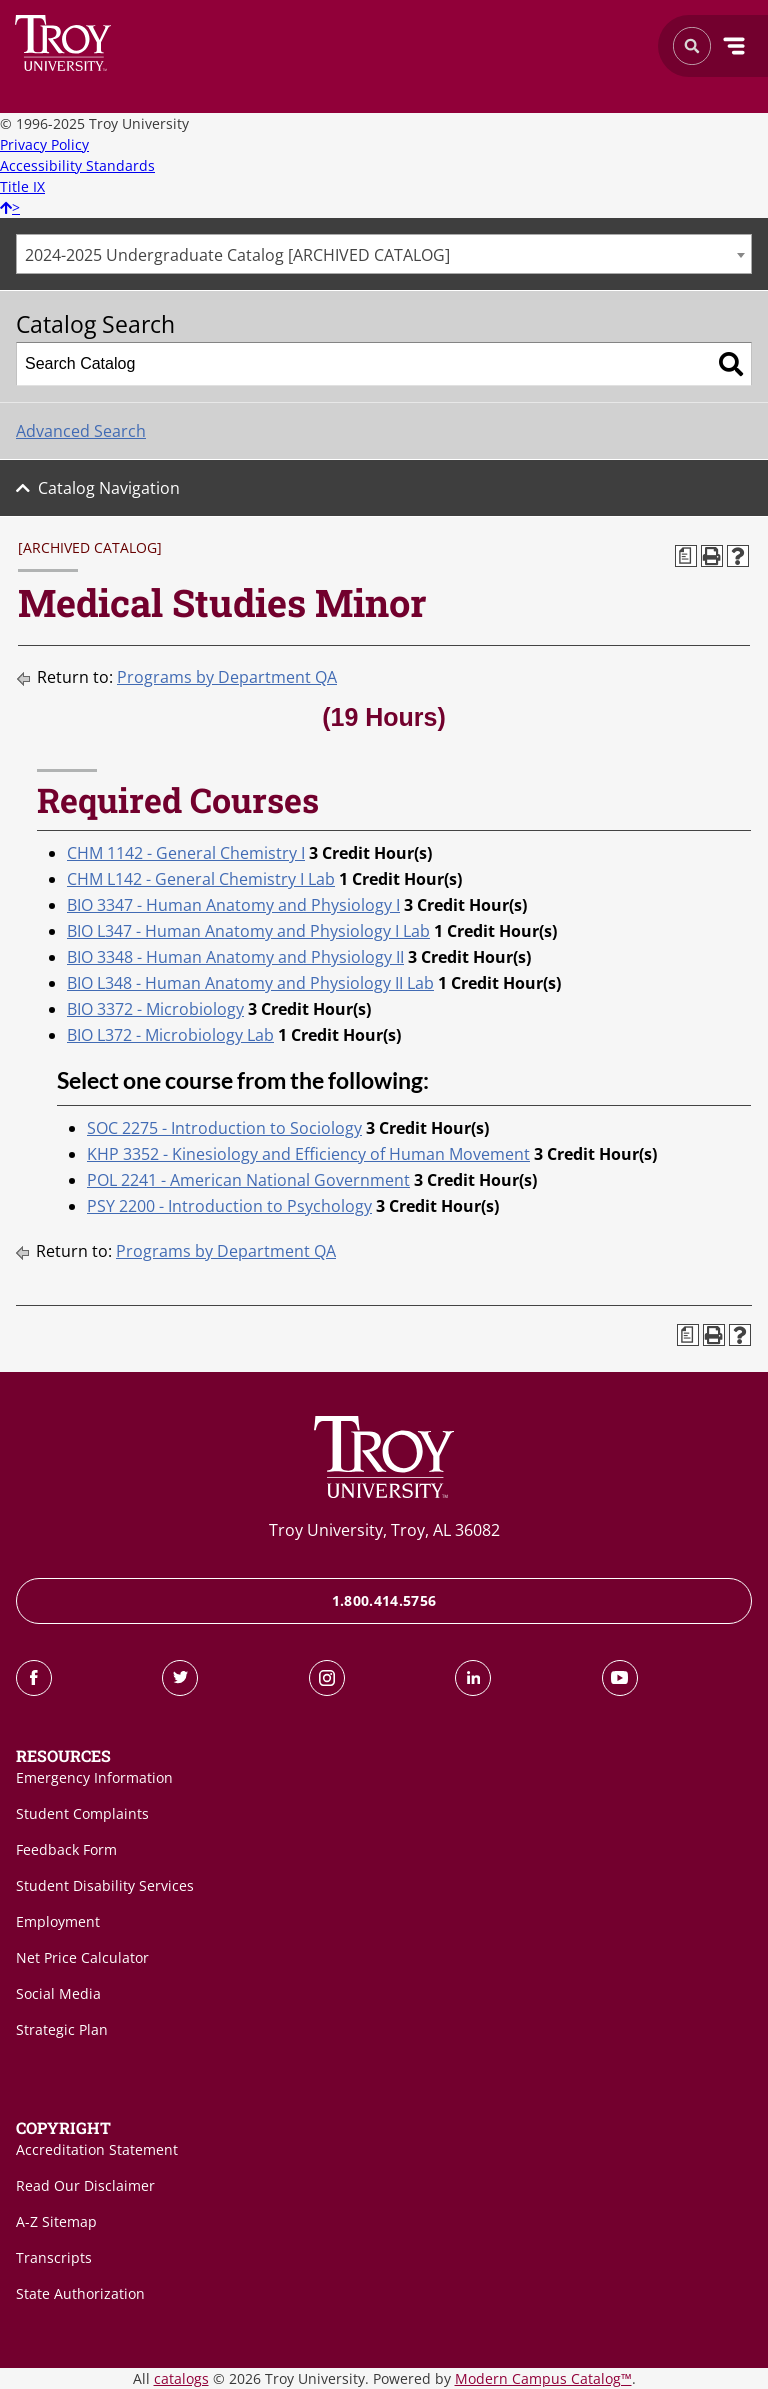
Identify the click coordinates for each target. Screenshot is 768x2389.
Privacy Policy (44, 144)
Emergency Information (94, 1777)
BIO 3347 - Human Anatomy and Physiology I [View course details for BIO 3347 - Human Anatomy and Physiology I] (233, 905)
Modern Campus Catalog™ (543, 2378)
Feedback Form (66, 1849)
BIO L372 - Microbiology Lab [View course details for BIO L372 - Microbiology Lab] (170, 1035)
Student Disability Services (105, 1885)
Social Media (58, 1993)
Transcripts (54, 2257)
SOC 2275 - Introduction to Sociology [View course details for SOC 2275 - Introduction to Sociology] (224, 1128)
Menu (734, 46)
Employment (58, 1921)
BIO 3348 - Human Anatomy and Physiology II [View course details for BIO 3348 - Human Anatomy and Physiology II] (235, 957)
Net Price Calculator (82, 1957)
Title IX (22, 186)
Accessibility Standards (77, 165)
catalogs (181, 2378)
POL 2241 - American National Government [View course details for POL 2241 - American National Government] (248, 1180)
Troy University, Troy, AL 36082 (384, 1530)
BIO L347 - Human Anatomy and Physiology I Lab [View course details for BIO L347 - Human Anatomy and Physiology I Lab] (248, 931)
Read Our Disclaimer (85, 2185)
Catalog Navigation (109, 488)
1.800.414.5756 (384, 1600)
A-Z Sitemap (56, 2221)
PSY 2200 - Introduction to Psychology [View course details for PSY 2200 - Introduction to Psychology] (229, 1206)
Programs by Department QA (227, 677)
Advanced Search (81, 431)
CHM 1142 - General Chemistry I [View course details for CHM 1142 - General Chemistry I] (186, 853)
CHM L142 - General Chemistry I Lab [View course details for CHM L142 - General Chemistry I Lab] (201, 879)
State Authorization (80, 2293)
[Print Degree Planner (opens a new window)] (686, 556)
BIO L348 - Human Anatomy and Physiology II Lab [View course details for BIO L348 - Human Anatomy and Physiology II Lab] (250, 983)
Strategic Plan (62, 2029)
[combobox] (384, 254)
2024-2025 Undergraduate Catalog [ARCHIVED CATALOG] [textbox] (237, 255)
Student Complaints (82, 1813)
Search (63, 43)
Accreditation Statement (97, 2149)
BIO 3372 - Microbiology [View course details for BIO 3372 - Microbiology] (155, 1009)
